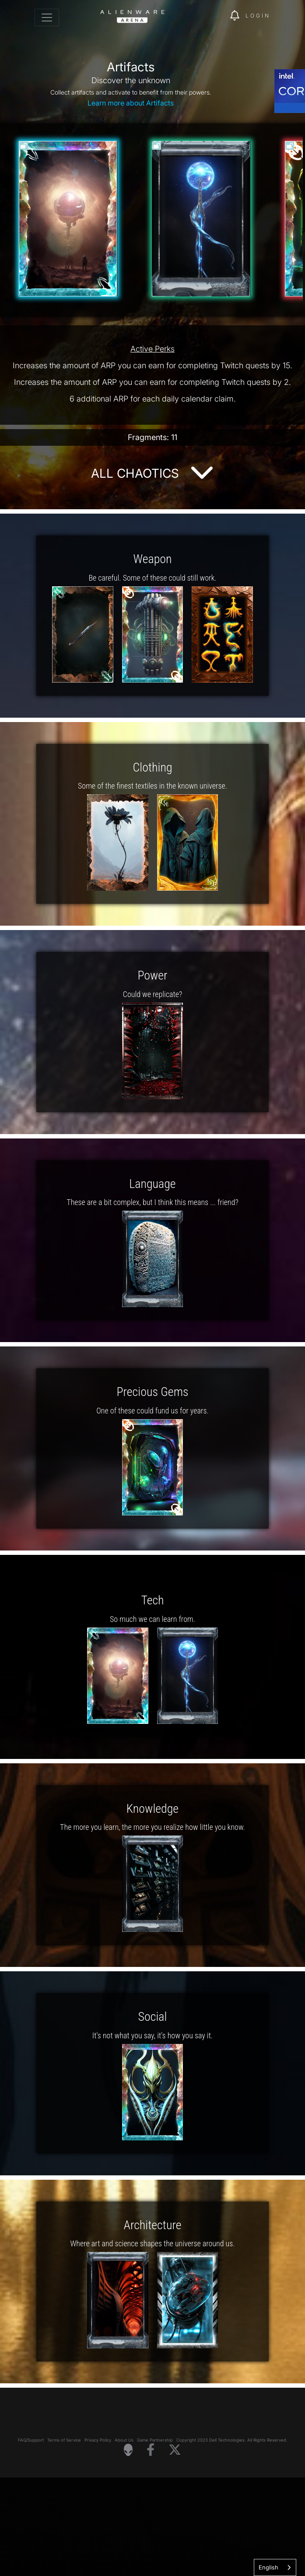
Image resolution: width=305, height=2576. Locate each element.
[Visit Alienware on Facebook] (150, 2548)
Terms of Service (64, 2539)
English (268, 2567)
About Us (124, 2539)
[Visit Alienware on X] (174, 2548)
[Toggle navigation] (47, 17)
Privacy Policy (97, 2539)
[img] (218, 15)
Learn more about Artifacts (131, 103)
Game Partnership (155, 2539)
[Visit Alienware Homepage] (128, 2548)
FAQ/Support (31, 2539)
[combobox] (275, 2567)
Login (257, 15)
